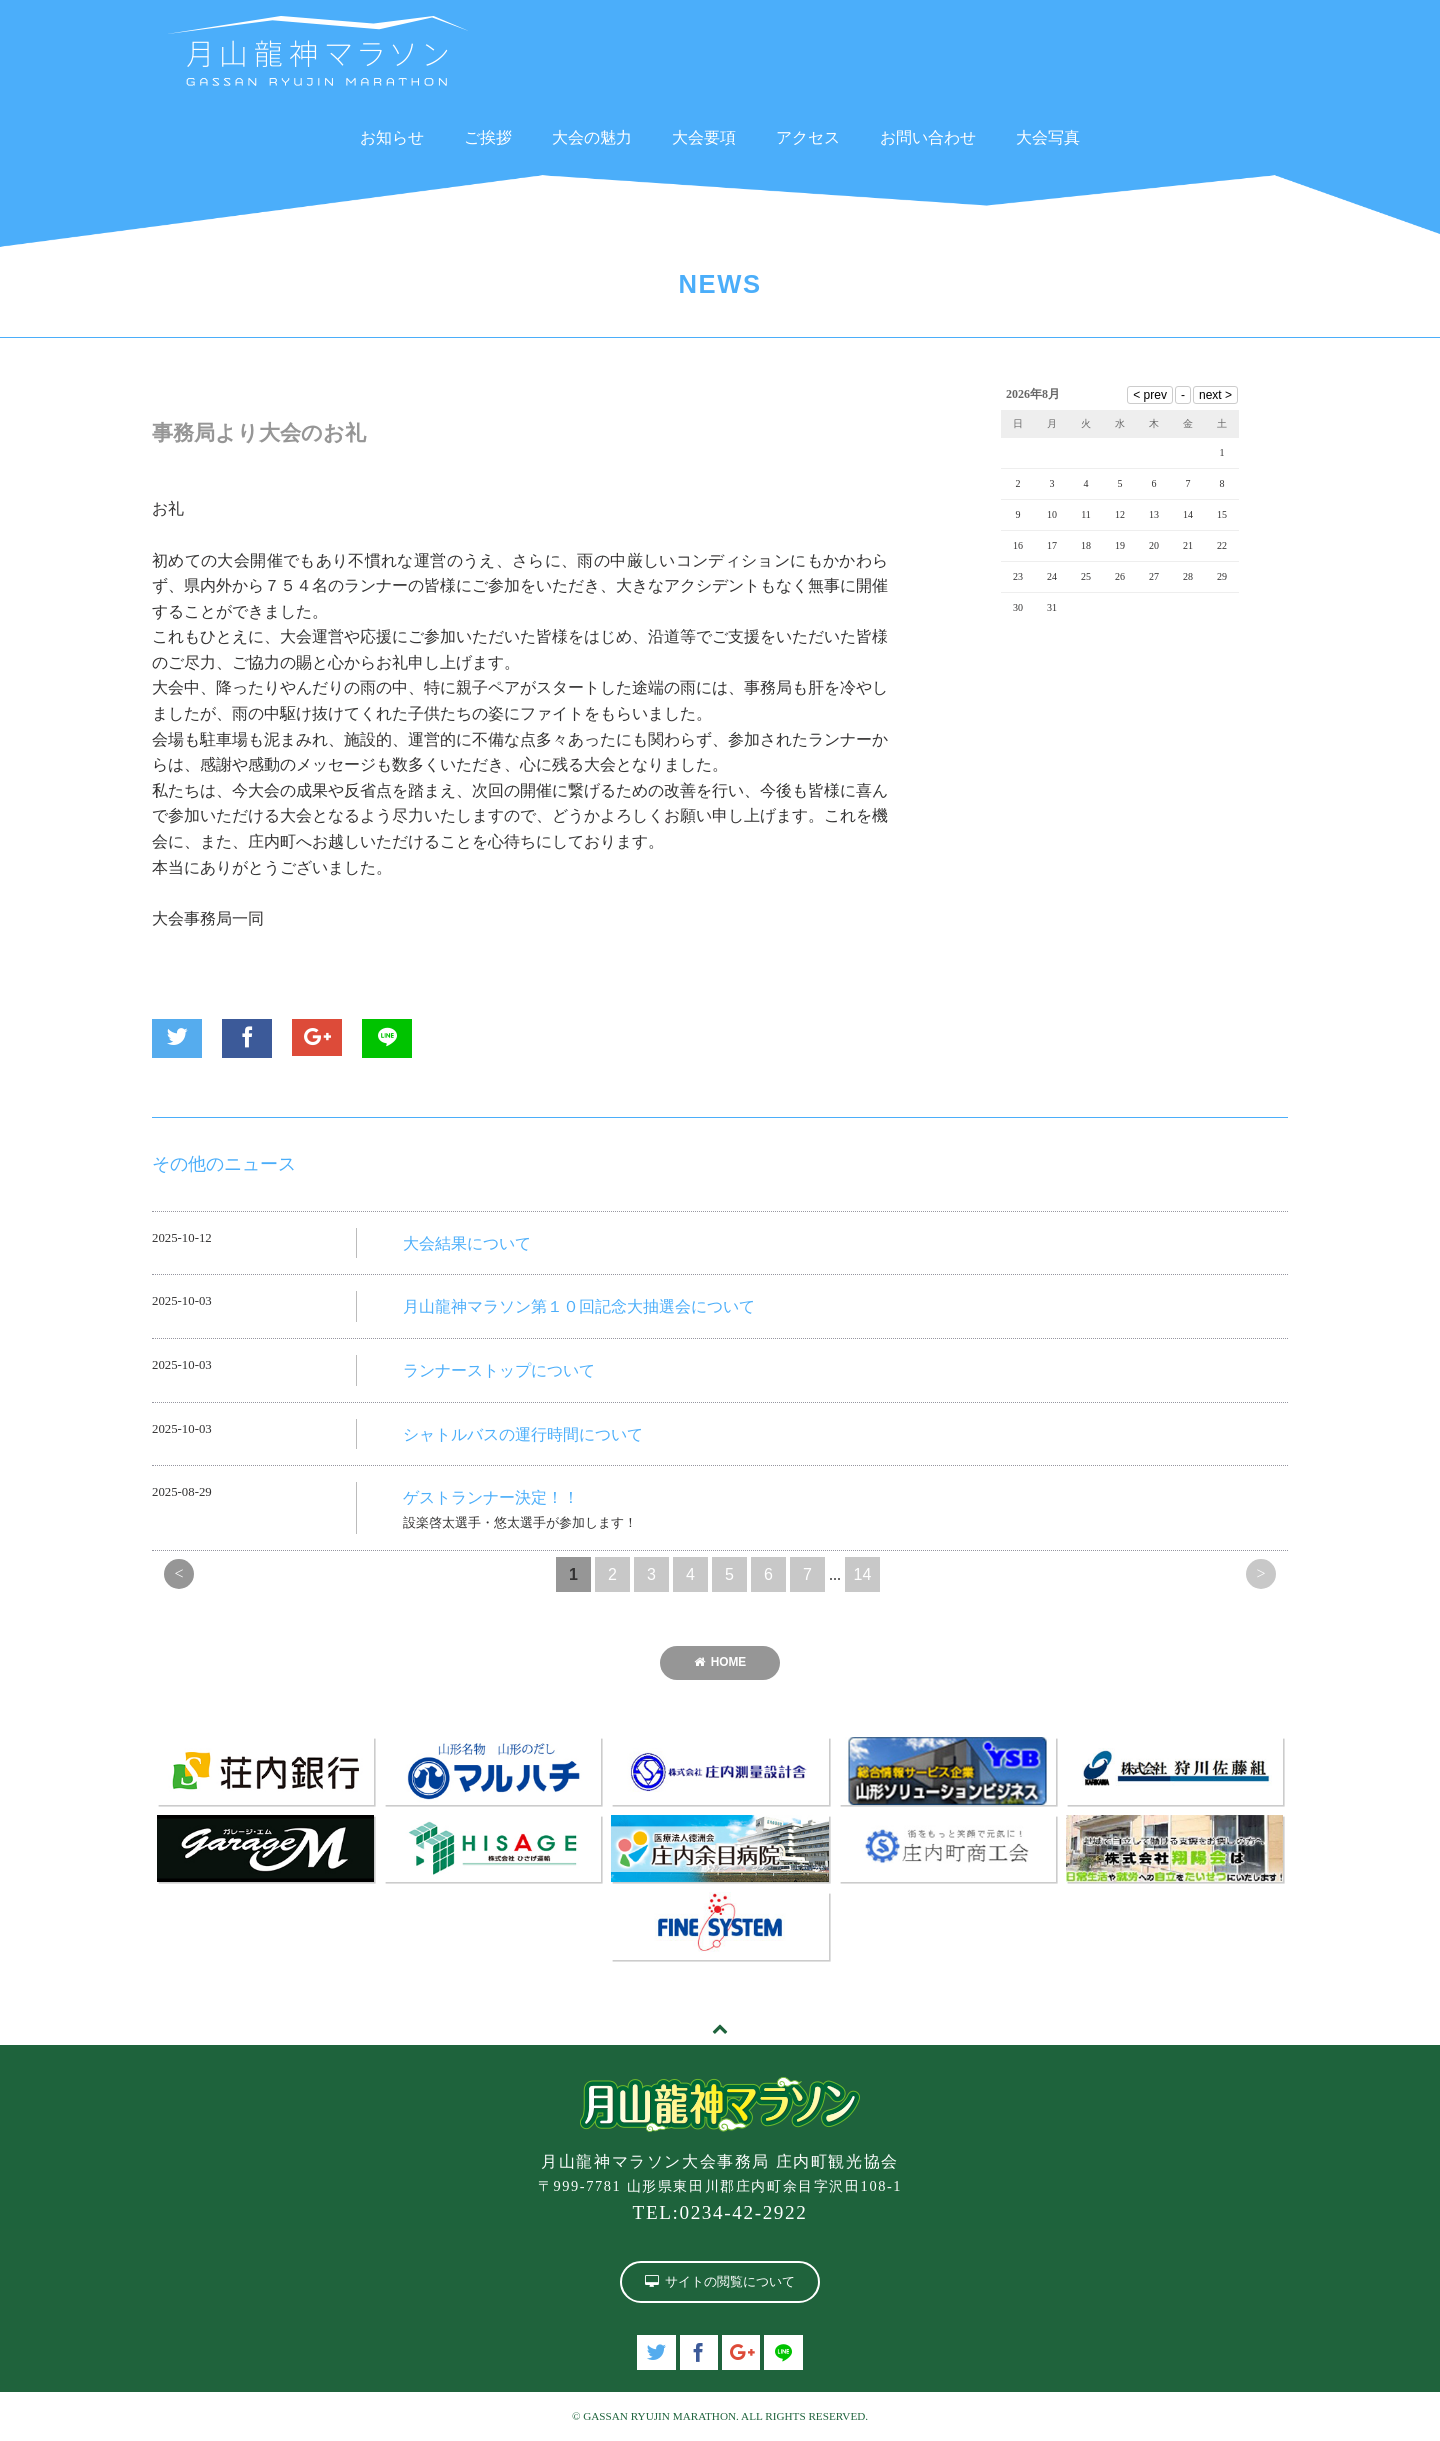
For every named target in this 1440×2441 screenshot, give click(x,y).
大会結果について (467, 1243)
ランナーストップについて (499, 1370)
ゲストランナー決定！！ (491, 1497)
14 (863, 1574)
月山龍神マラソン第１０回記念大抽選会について (579, 1306)
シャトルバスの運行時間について (523, 1434)
